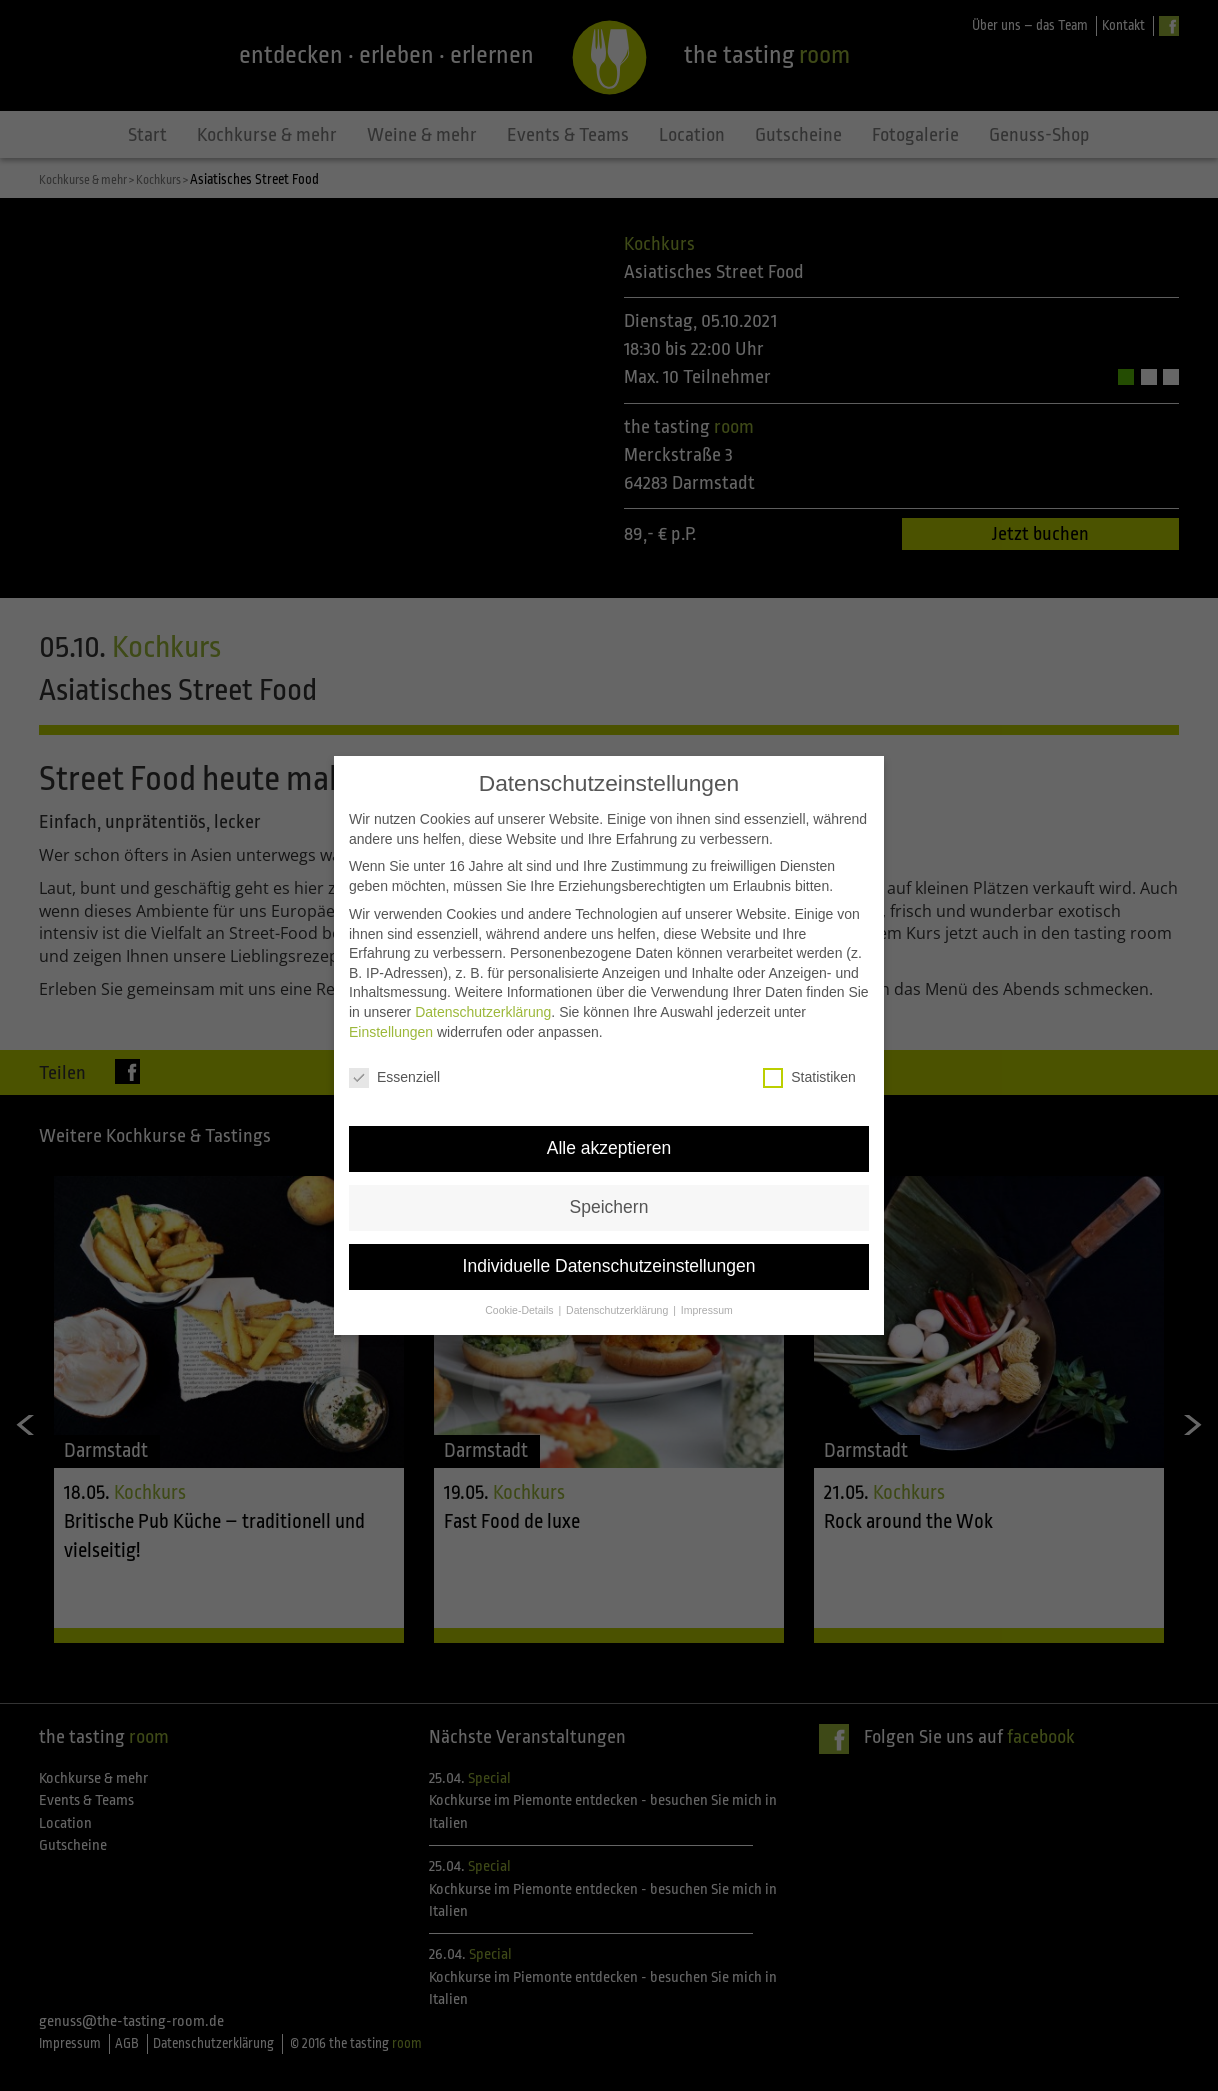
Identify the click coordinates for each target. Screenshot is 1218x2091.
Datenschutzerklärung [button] (618, 1302)
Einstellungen (391, 1024)
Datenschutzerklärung (483, 1004)
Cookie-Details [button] (520, 1302)
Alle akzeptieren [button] (609, 1141)
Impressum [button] (707, 1302)
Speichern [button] (609, 1200)
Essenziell (394, 1070)
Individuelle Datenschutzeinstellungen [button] (609, 1259)
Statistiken (809, 1070)
